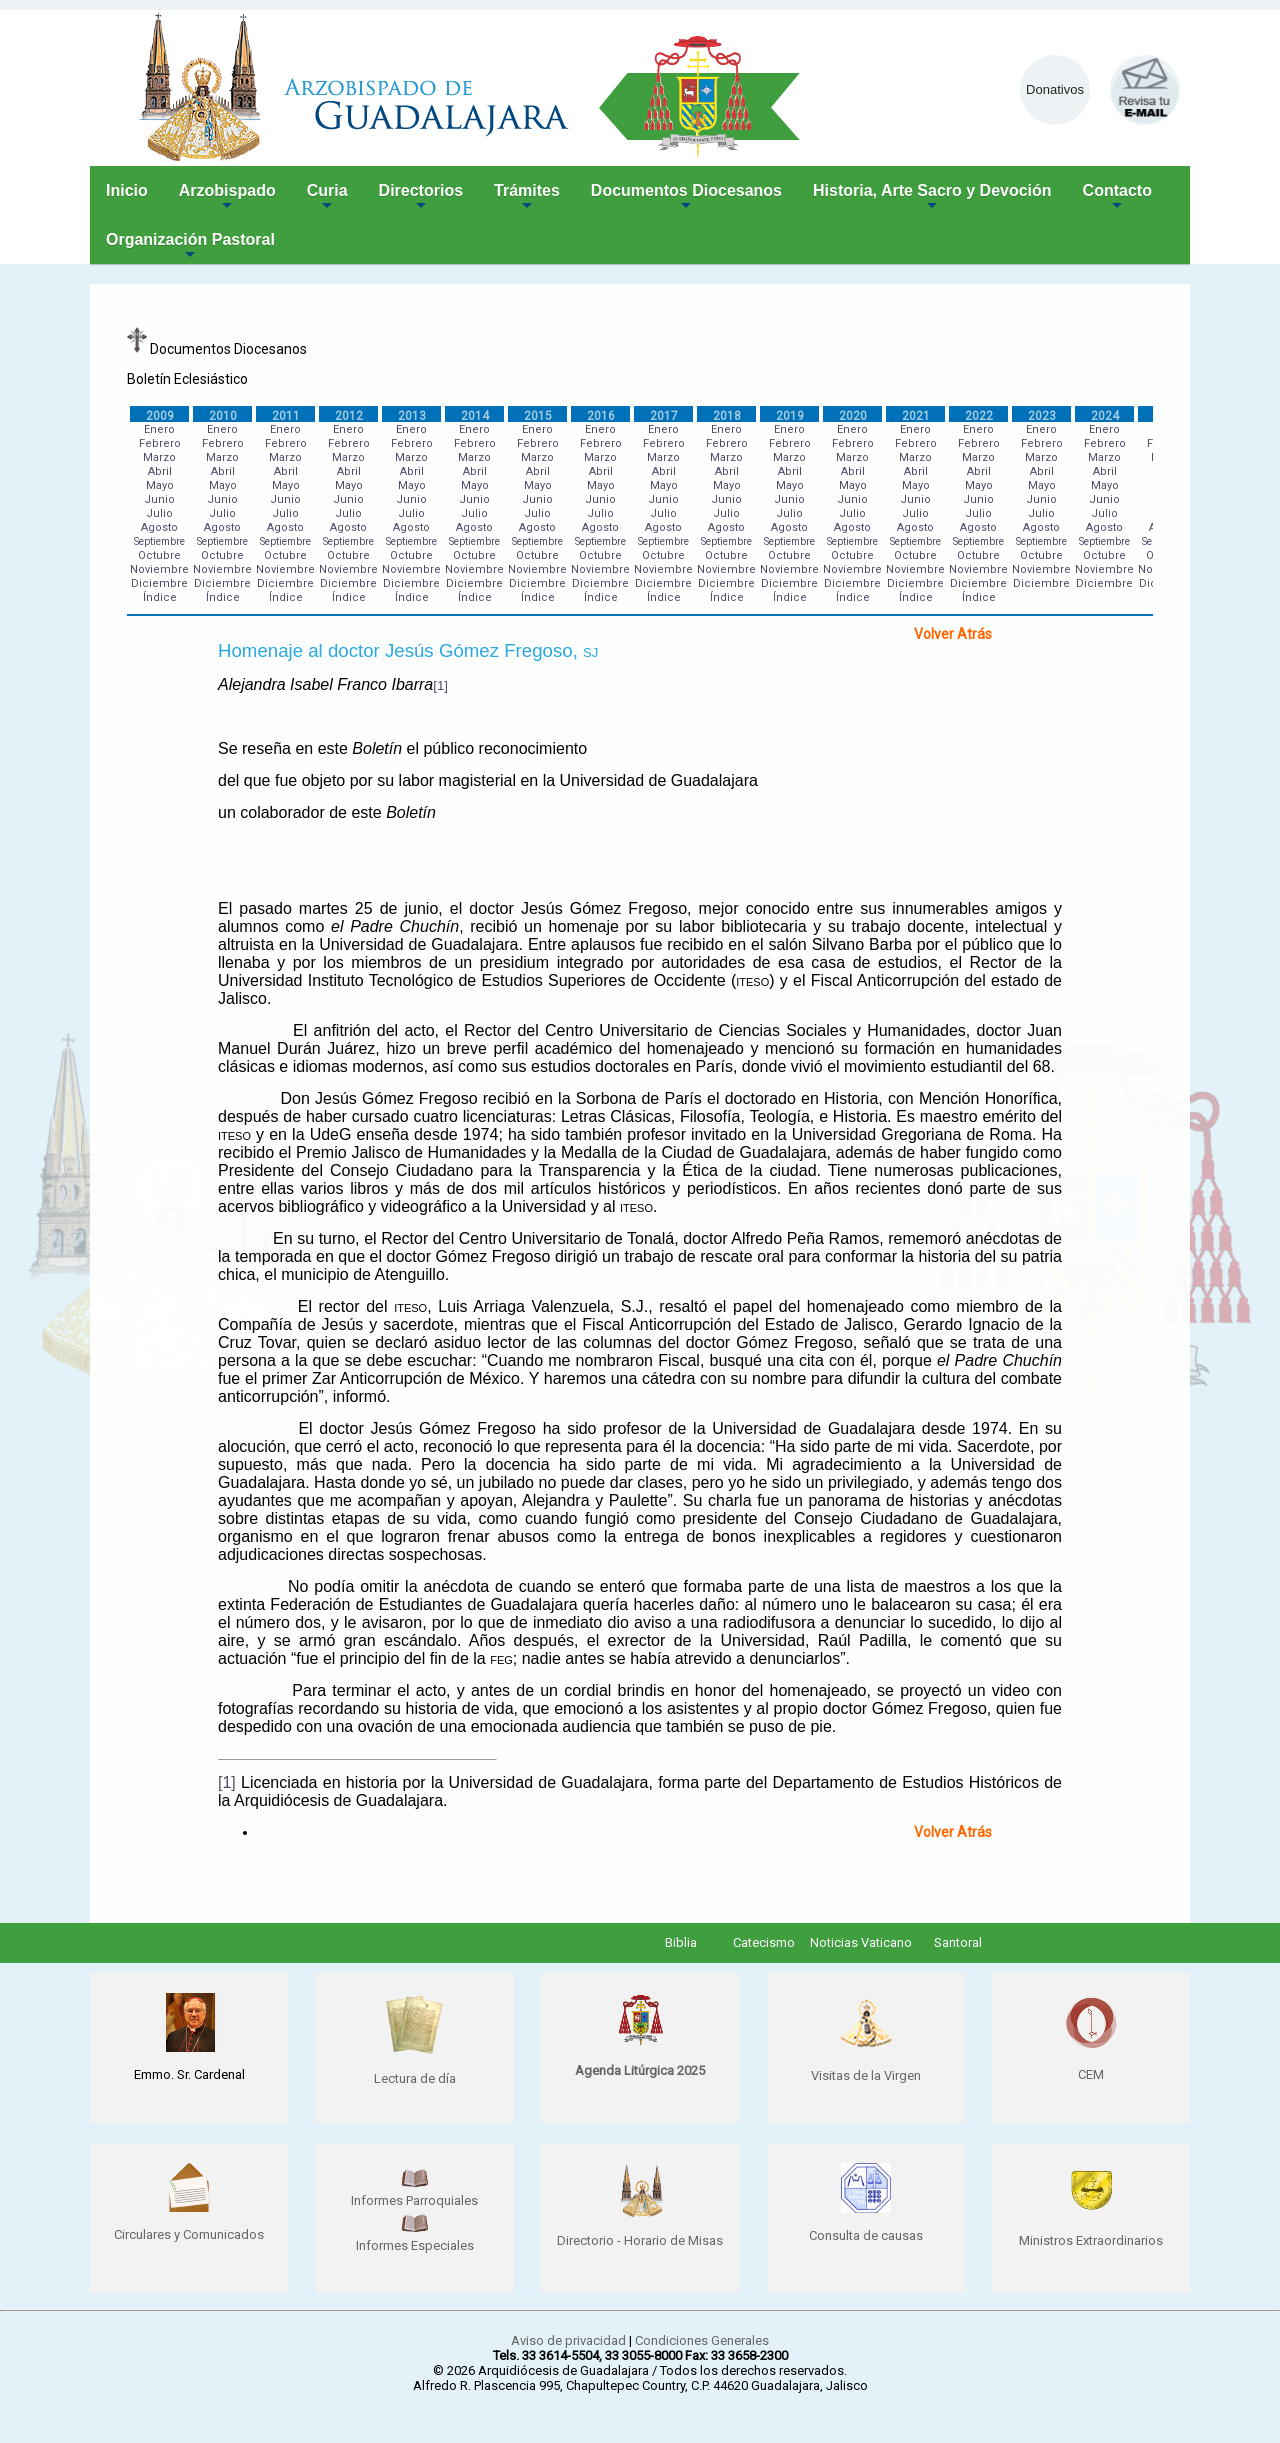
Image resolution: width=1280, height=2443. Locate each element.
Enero (159, 429)
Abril (160, 471)
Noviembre (159, 569)
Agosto (159, 527)
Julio (159, 513)
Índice (160, 597)
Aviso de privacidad (568, 2340)
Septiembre (159, 541)
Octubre (159, 555)
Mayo (160, 485)
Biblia (681, 1942)
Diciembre (159, 583)
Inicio (127, 190)
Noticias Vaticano (861, 1942)
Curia (327, 198)
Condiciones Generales (702, 2340)
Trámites (527, 198)
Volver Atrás (953, 634)
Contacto (1117, 198)
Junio (159, 499)
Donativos (1055, 89)
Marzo (159, 457)
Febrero (160, 443)
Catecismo (764, 1942)
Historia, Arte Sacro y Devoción (932, 198)
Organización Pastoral (190, 247)
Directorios (421, 198)
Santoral (958, 1942)
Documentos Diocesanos (686, 198)
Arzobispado (227, 198)
